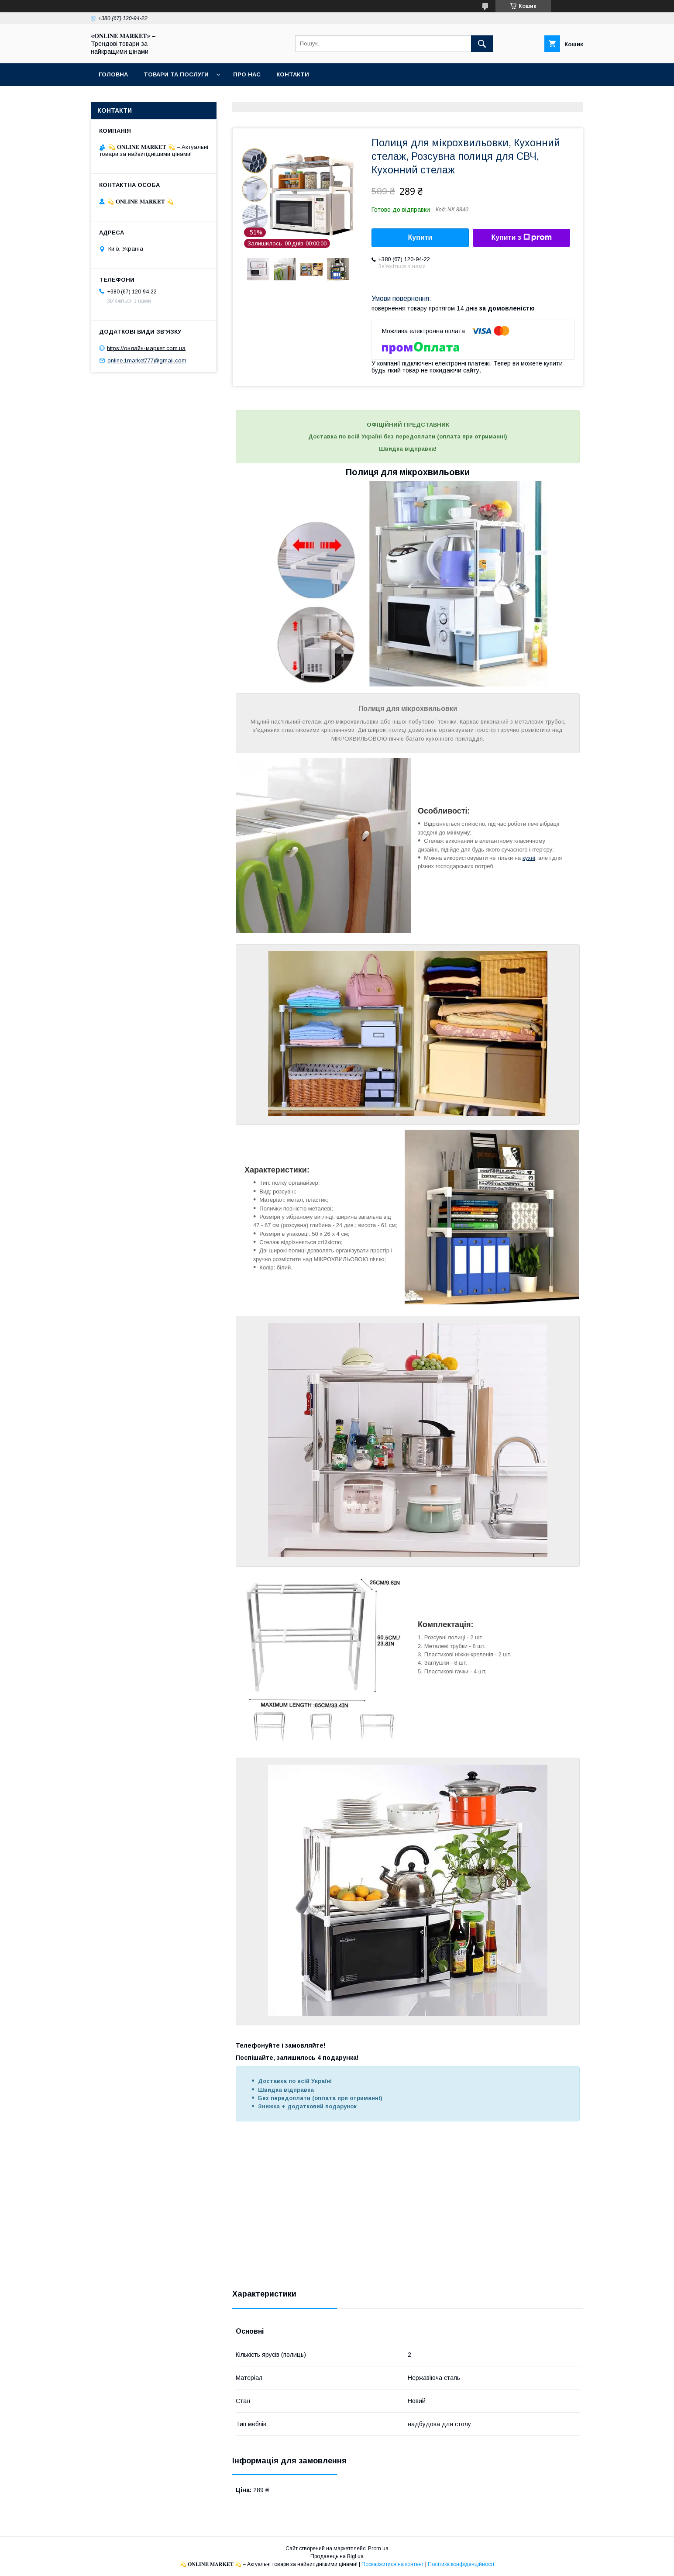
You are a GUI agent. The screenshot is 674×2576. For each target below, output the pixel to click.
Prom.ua (378, 2548)
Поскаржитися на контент (392, 2564)
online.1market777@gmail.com (146, 360)
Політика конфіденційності (461, 2564)
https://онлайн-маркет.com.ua (146, 348)
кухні (529, 858)
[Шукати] (482, 43)
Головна (113, 74)
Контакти (292, 74)
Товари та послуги (176, 74)
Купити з (521, 237)
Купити (420, 237)
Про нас (247, 74)
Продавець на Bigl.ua (337, 2556)
